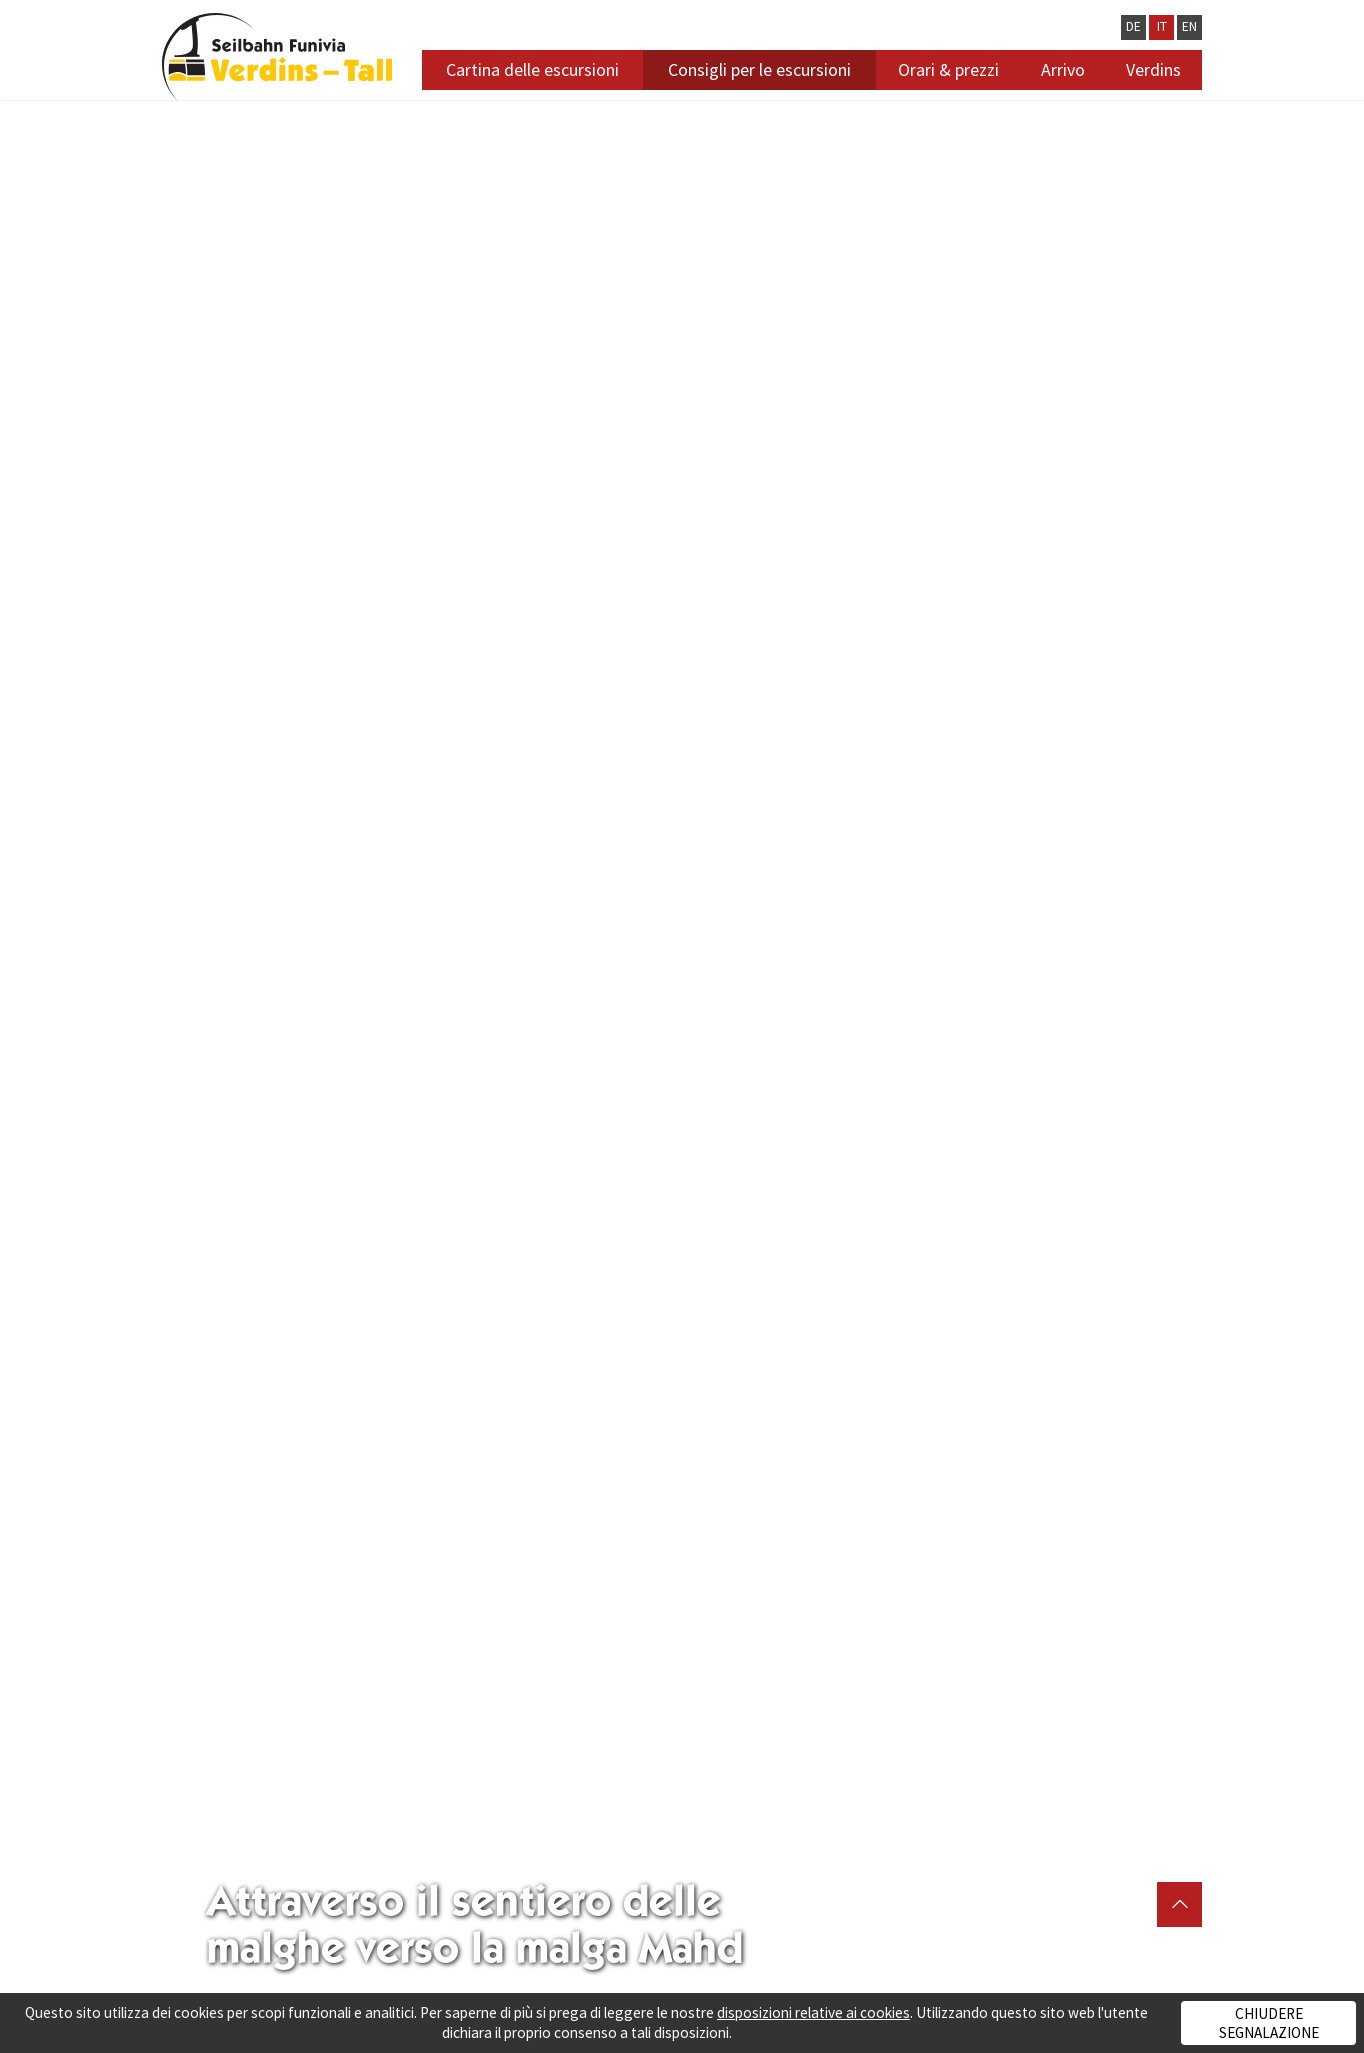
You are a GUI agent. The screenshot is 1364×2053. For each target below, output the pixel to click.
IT (1162, 26)
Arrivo (1063, 69)
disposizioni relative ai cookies (813, 2012)
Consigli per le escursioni (759, 69)
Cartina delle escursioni (532, 69)
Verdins (1153, 69)
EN (1189, 26)
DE (1133, 26)
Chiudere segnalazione (1269, 2023)
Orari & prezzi (948, 69)
